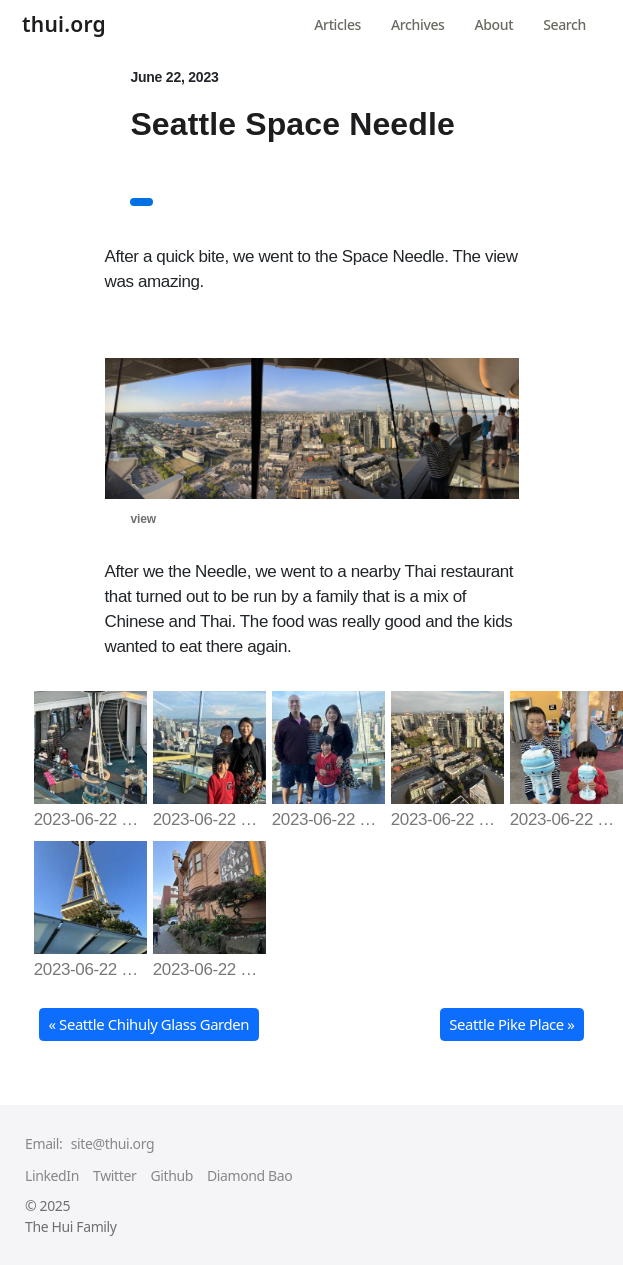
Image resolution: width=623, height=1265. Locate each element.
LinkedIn (52, 1175)
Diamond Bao (249, 1175)
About (494, 24)
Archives (417, 24)
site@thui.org (112, 1143)
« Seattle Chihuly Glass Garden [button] (148, 1024)
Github (171, 1175)
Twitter (114, 1175)
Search (564, 24)
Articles (337, 24)
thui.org (64, 26)
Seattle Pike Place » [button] (511, 1024)
